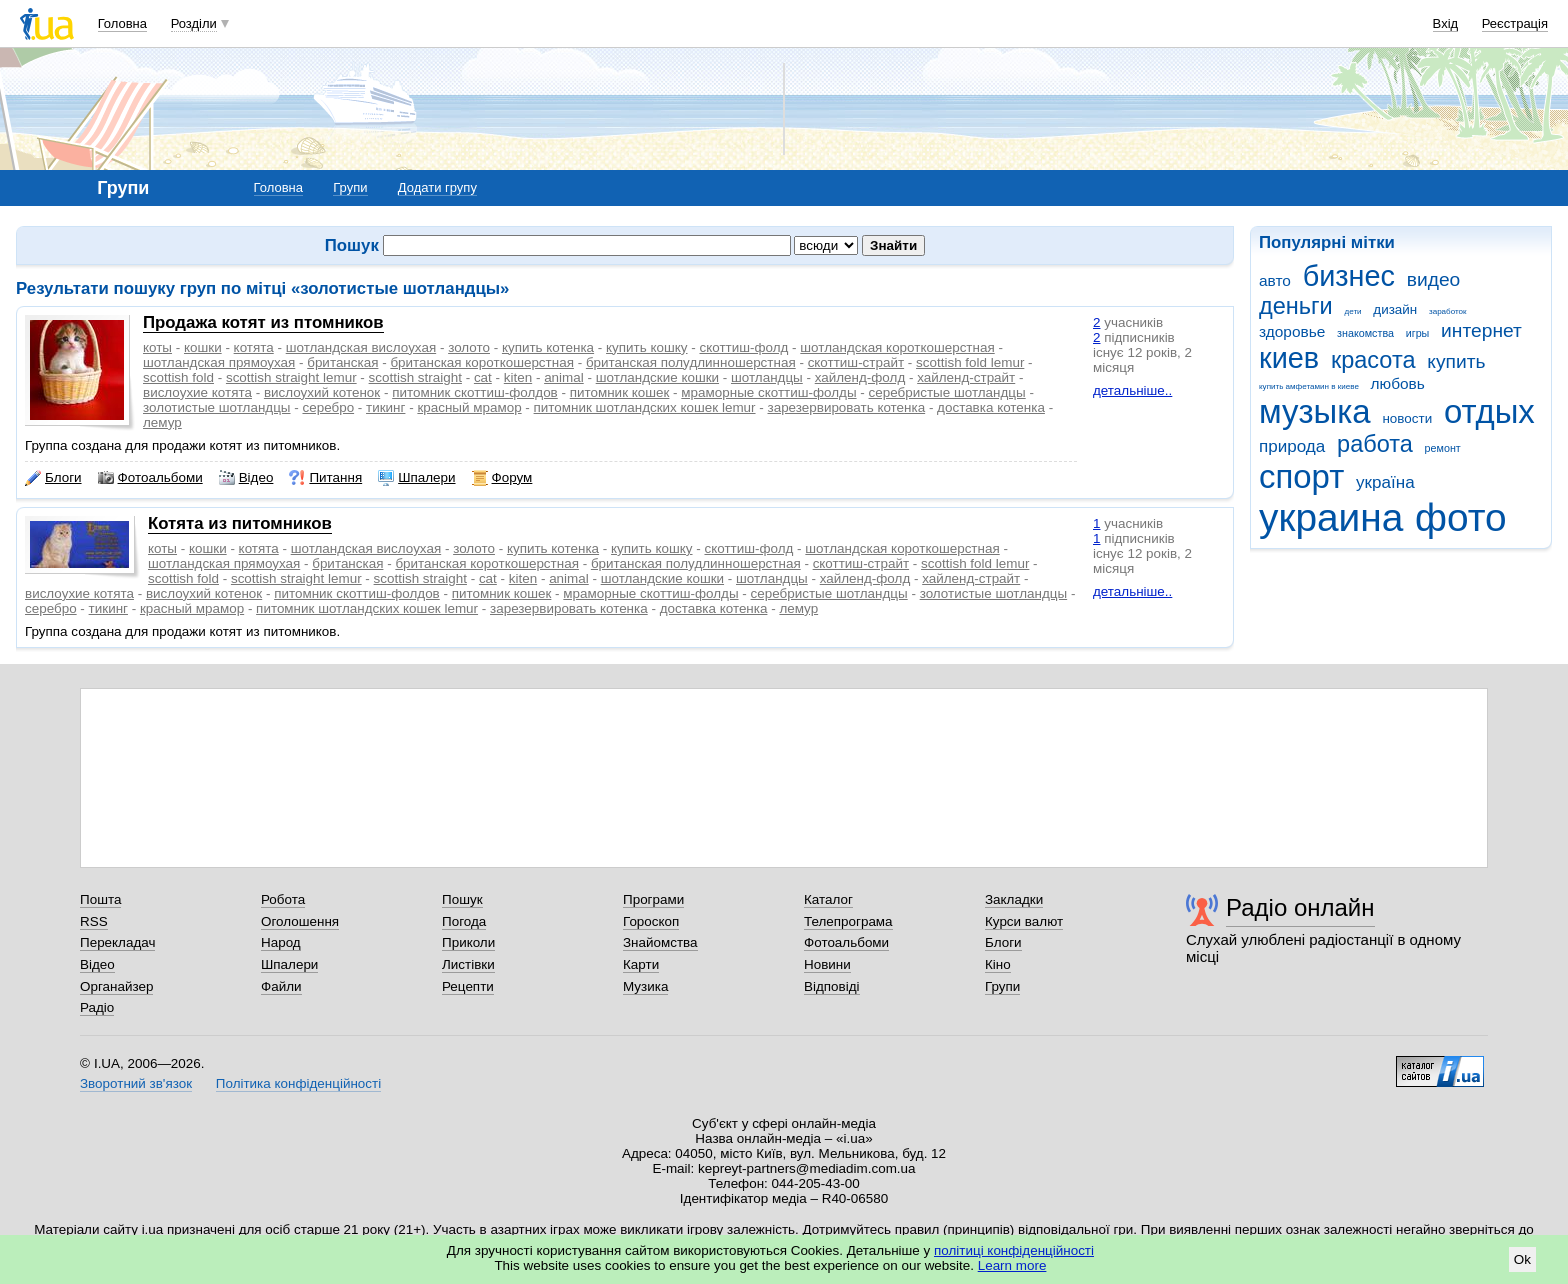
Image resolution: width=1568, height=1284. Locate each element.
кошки (203, 347)
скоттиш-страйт (856, 362)
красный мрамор (469, 407)
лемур (162, 422)
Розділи (194, 23)
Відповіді (832, 986)
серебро (328, 407)
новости (1407, 418)
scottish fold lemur (970, 362)
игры (1418, 333)
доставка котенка (991, 407)
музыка (1315, 411)
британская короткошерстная (482, 362)
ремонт (1443, 448)
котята (254, 347)
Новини (827, 964)
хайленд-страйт (966, 377)
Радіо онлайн (1300, 907)
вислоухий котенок (322, 392)
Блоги (53, 478)
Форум (502, 478)
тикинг (385, 407)
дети (1353, 311)
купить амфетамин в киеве (1309, 386)
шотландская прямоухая (219, 362)
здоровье (1292, 331)
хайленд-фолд (860, 377)
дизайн (1395, 309)
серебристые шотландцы (947, 392)
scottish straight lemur (291, 377)
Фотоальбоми (150, 478)
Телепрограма (848, 921)
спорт (1301, 476)
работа (1375, 444)
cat (483, 377)
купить (1456, 361)
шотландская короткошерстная (897, 347)
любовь (1398, 383)
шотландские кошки (657, 377)
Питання (325, 478)
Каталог (828, 899)
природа (1292, 446)
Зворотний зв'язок (136, 1083)
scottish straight (415, 377)
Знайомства (660, 942)
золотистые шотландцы (217, 407)
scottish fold (178, 377)
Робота (283, 899)
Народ (281, 942)
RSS (94, 921)
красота (1373, 360)
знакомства (1365, 333)
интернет (1481, 330)
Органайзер (116, 986)
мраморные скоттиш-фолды (768, 392)
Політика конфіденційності (298, 1083)
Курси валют (1024, 921)
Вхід (1446, 23)
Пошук (462, 899)
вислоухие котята (197, 392)
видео (1434, 279)
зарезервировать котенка (847, 407)
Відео (246, 478)
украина (1331, 517)
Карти (641, 964)
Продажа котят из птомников (263, 322)
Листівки (468, 964)
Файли (281, 986)
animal (564, 377)
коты (157, 347)
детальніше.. (1132, 390)
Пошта (100, 899)
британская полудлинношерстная (691, 362)
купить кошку (646, 347)
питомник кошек (620, 392)
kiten (518, 377)
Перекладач (117, 942)
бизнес (1349, 276)
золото (469, 347)
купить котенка (548, 347)
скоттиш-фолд (743, 347)
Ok (1522, 1259)
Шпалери (416, 478)
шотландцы (767, 377)
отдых (1489, 411)
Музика (645, 986)
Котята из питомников (240, 523)
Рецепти (468, 986)
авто (1275, 280)
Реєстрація (1515, 23)
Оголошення (300, 921)
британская (342, 362)
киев (1289, 358)
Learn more (1012, 1265)
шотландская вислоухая (361, 347)
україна (1385, 482)
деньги (1296, 306)
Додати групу (437, 187)
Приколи (468, 942)
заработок (1448, 311)
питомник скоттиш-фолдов (475, 392)
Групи (350, 187)
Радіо (97, 1007)
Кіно (998, 964)
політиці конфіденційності (1014, 1250)
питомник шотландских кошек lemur (645, 407)
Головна (122, 23)
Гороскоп (651, 921)
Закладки (1014, 899)
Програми (653, 899)
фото (1461, 517)
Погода (464, 921)
